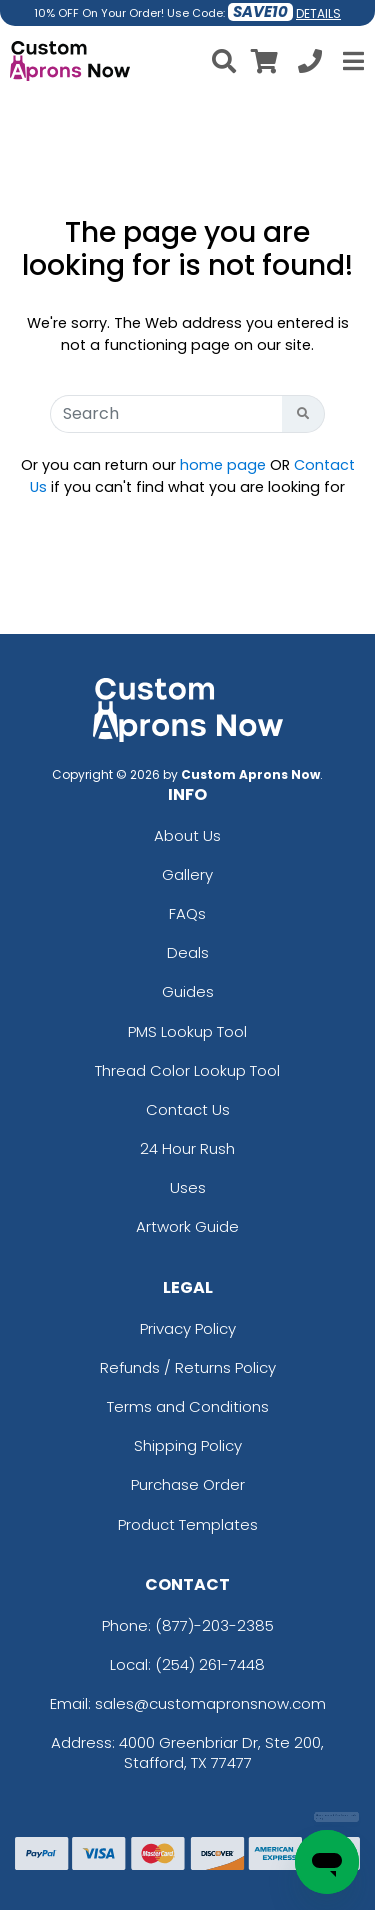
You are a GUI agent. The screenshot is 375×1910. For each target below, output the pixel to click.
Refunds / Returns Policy (188, 1367)
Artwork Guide (187, 1226)
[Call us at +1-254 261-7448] (310, 64)
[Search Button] (303, 414)
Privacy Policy (188, 1328)
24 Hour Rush (187, 1148)
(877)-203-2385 (214, 1625)
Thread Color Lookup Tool (187, 1070)
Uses (188, 1187)
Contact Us (188, 1109)
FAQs (187, 913)
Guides (188, 991)
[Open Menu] (351, 61)
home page (223, 465)
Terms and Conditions (188, 1406)
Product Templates (188, 1524)
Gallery (187, 874)
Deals (188, 952)
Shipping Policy (188, 1445)
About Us (187, 835)
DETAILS (318, 13)
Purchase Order (188, 1484)
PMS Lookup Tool (187, 1031)
